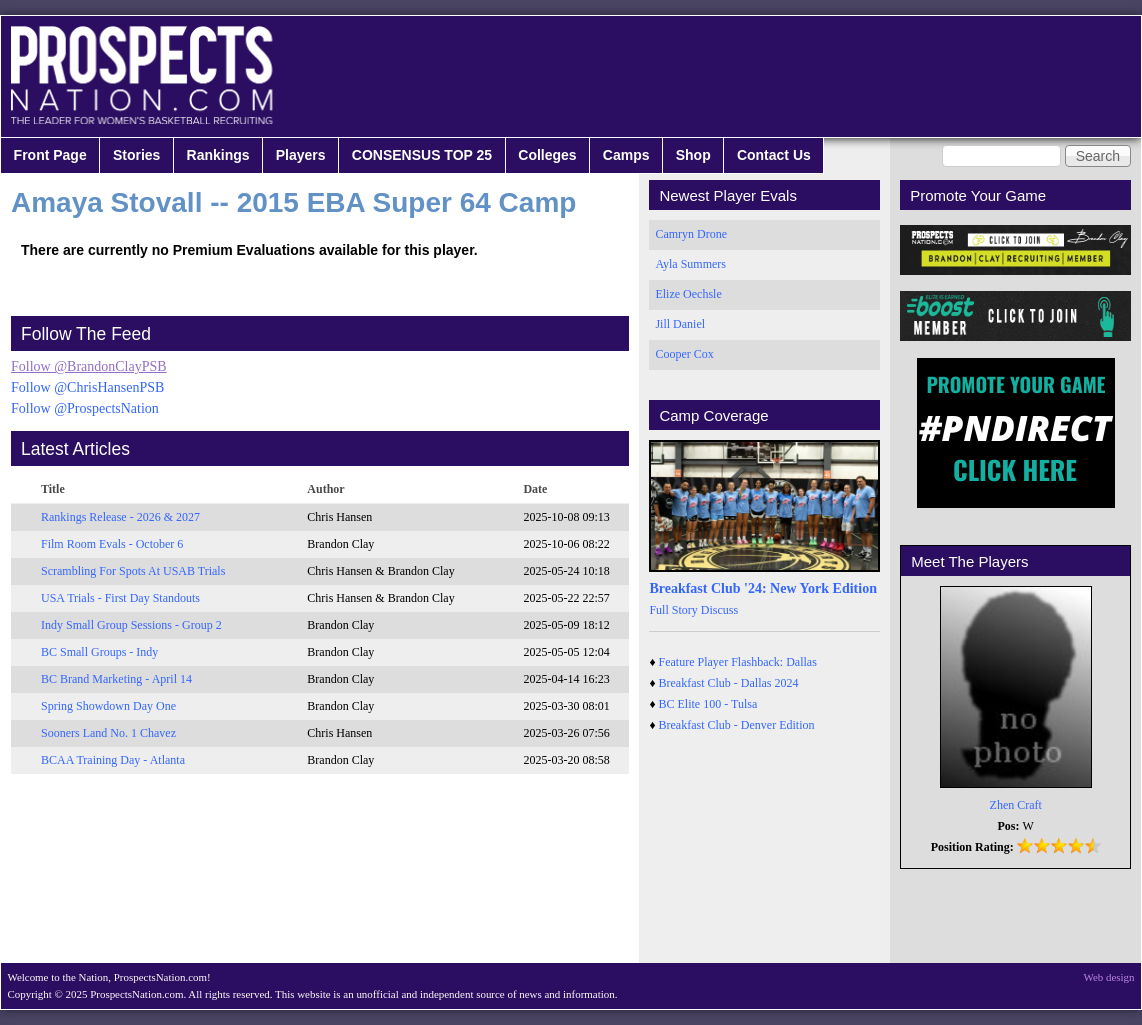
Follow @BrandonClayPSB (89, 366)
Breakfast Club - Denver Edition (737, 725)
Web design (1109, 977)
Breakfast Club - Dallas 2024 (729, 683)
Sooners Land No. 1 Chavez (108, 733)
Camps (626, 155)
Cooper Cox (684, 354)
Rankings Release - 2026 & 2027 (120, 517)
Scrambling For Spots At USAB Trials (133, 571)
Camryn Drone (691, 234)
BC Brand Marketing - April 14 (116, 679)
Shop (693, 155)
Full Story (673, 610)
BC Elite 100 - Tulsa (708, 704)
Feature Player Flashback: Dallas (738, 662)
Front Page (50, 155)
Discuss (719, 610)
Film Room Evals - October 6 (112, 544)
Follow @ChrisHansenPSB (87, 387)
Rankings (218, 155)
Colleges (547, 155)
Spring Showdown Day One (108, 706)
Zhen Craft (1016, 805)
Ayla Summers (690, 264)
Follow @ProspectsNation (85, 408)
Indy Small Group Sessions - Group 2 (131, 625)
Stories (136, 155)
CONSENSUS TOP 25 (422, 155)
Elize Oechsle (688, 294)
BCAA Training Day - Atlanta (113, 760)
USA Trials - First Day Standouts (120, 598)
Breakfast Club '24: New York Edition (763, 588)
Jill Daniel (680, 324)
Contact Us (774, 155)
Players (301, 155)
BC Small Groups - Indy (99, 652)
